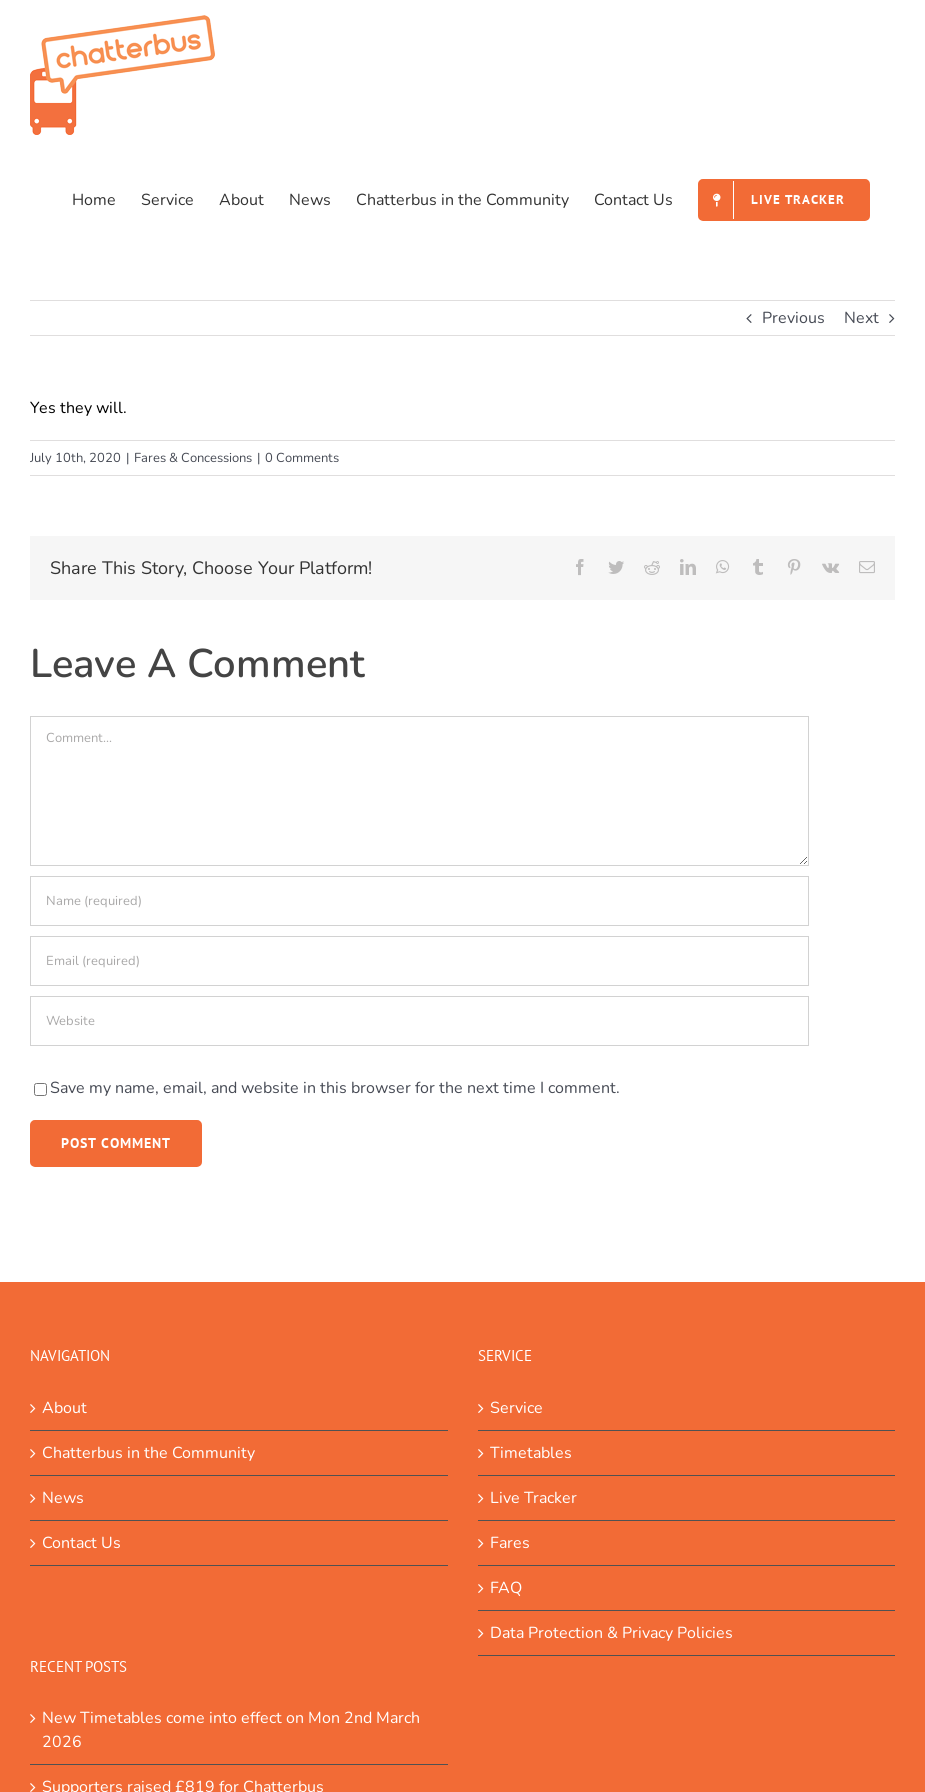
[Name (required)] (419, 901)
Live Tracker (533, 1498)
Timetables (531, 1453)
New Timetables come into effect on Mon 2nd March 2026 (231, 1730)
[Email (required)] (419, 961)
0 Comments (302, 458)
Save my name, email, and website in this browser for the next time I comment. (335, 1088)
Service (516, 1408)
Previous (793, 318)
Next (861, 318)
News (63, 1498)
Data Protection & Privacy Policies (611, 1633)
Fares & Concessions (193, 458)
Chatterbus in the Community (148, 1453)
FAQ (506, 1588)
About (64, 1408)
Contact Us (81, 1543)
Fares (510, 1543)
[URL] (419, 1021)
